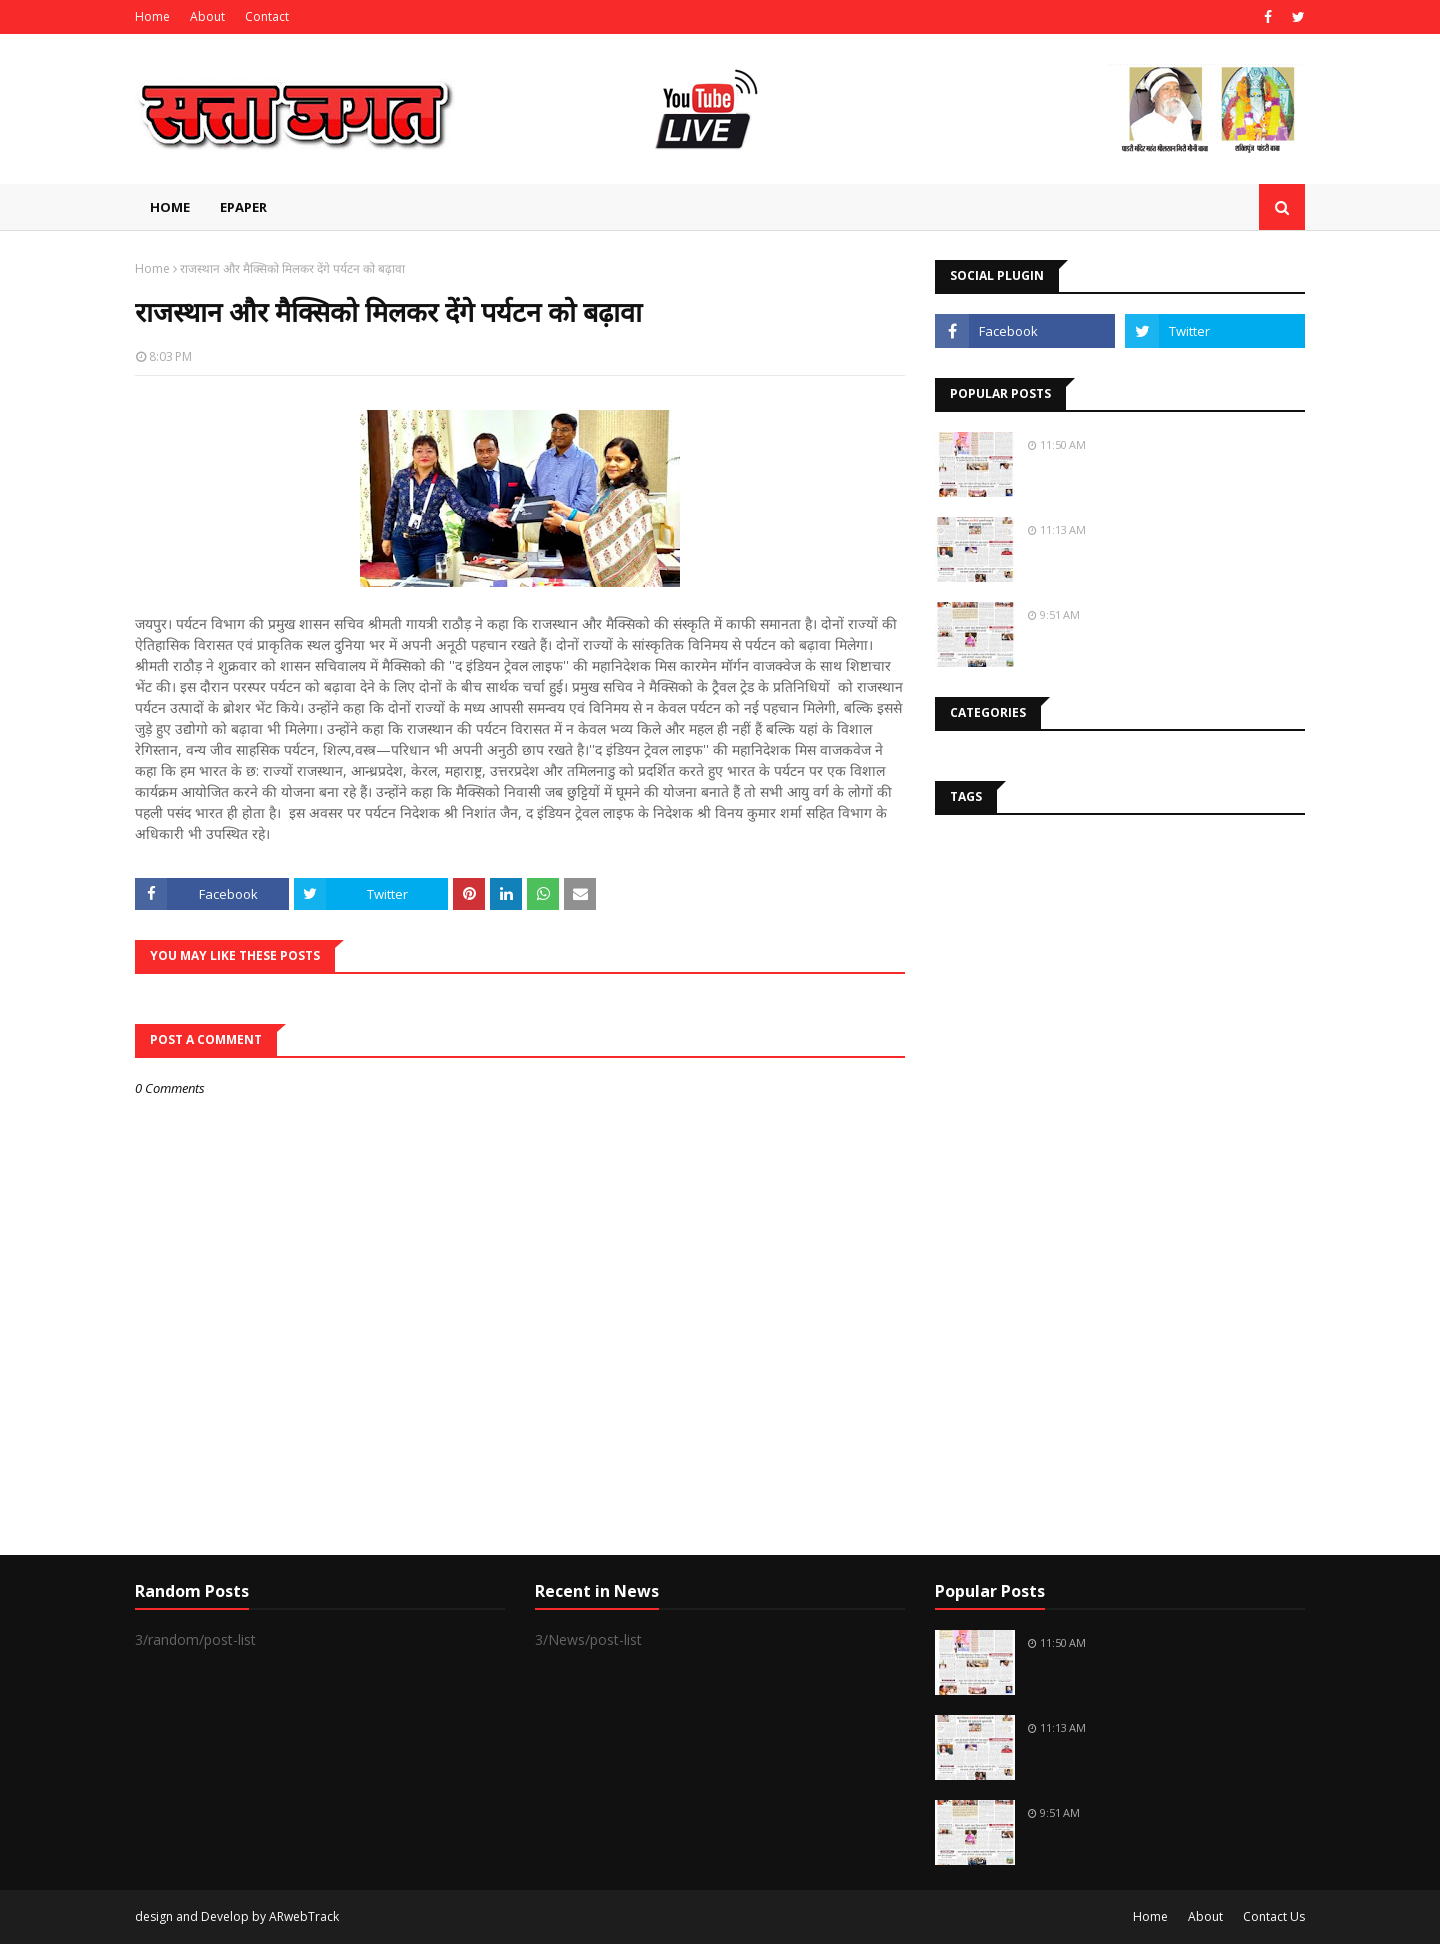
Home (152, 16)
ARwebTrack (304, 1916)
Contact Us (1274, 1916)
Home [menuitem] (170, 207)
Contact (267, 16)
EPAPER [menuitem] (243, 207)
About (207, 16)
